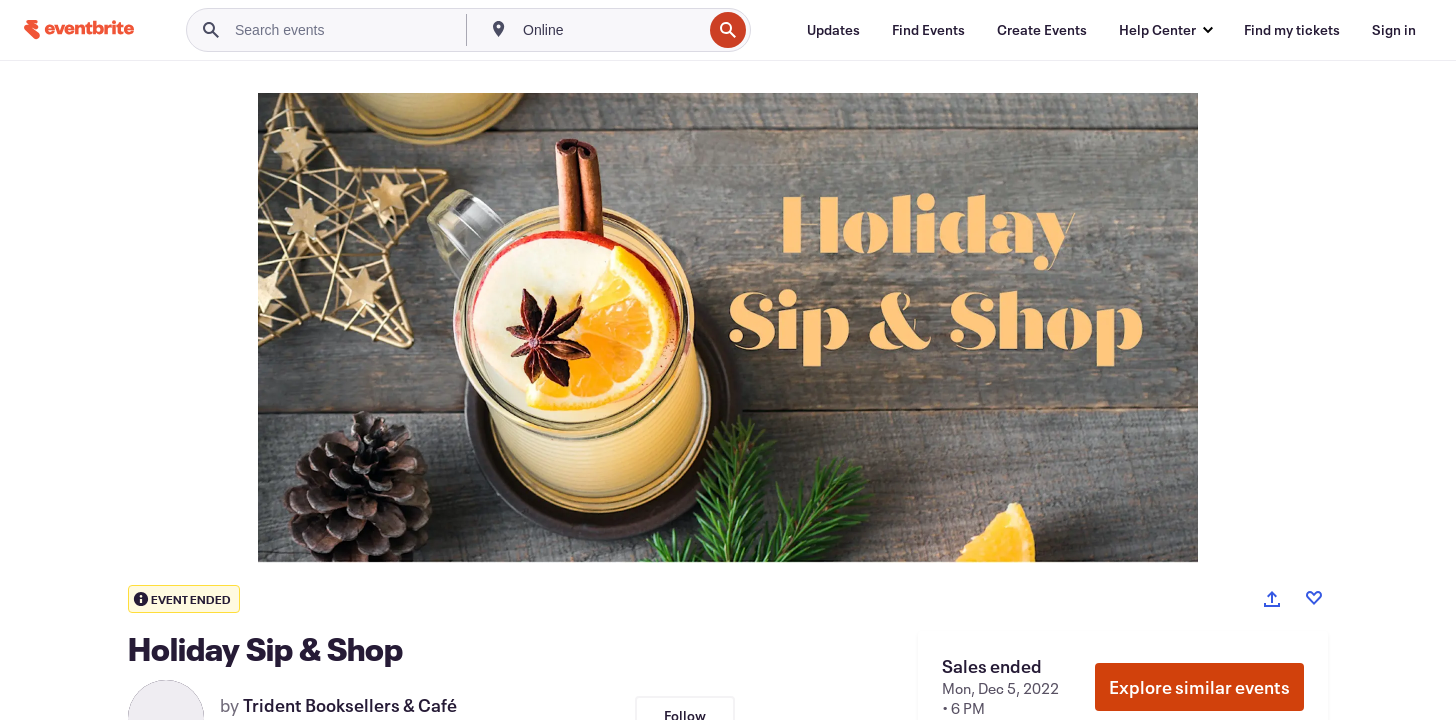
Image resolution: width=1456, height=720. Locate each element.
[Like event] (1314, 598)
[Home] (79, 29)
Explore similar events (1199, 687)
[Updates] (833, 30)
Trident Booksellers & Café (350, 705)
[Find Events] (928, 30)
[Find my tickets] (1292, 30)
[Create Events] (1042, 30)
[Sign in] (1394, 30)
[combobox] (610, 30)
